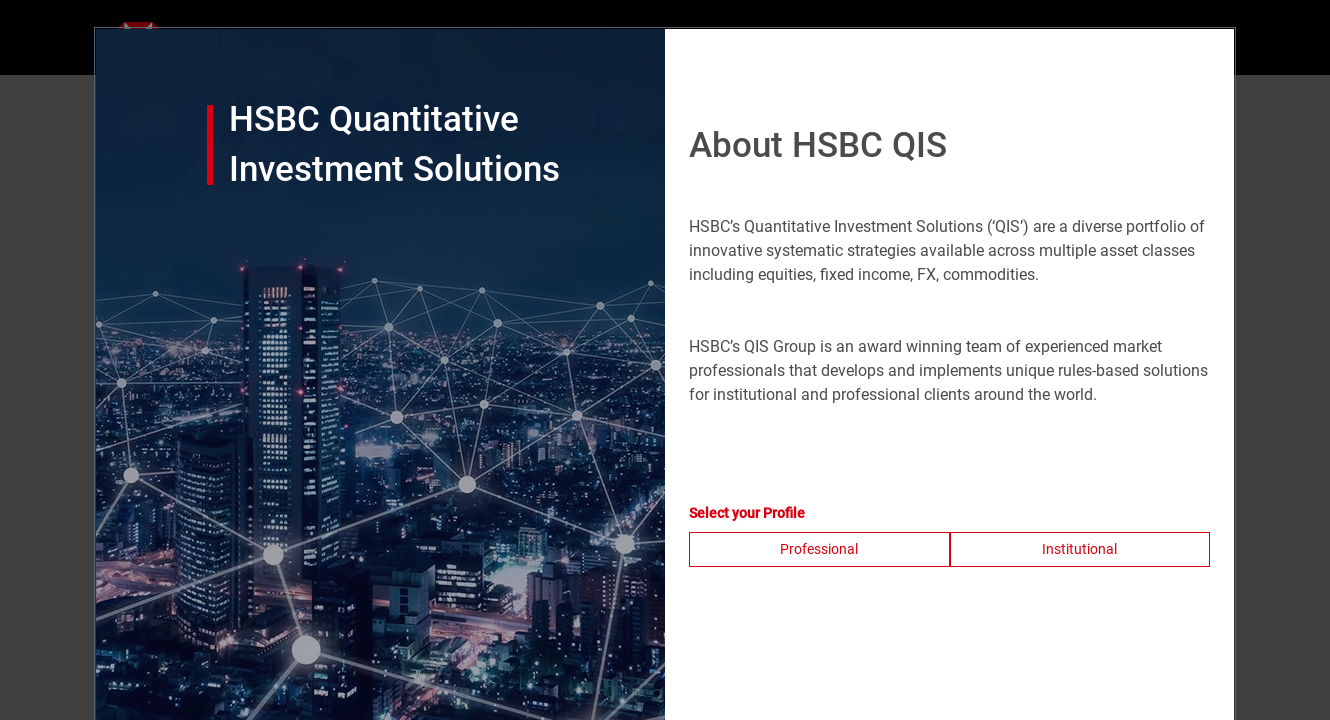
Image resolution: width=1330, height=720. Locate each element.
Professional (819, 549)
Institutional (1079, 549)
